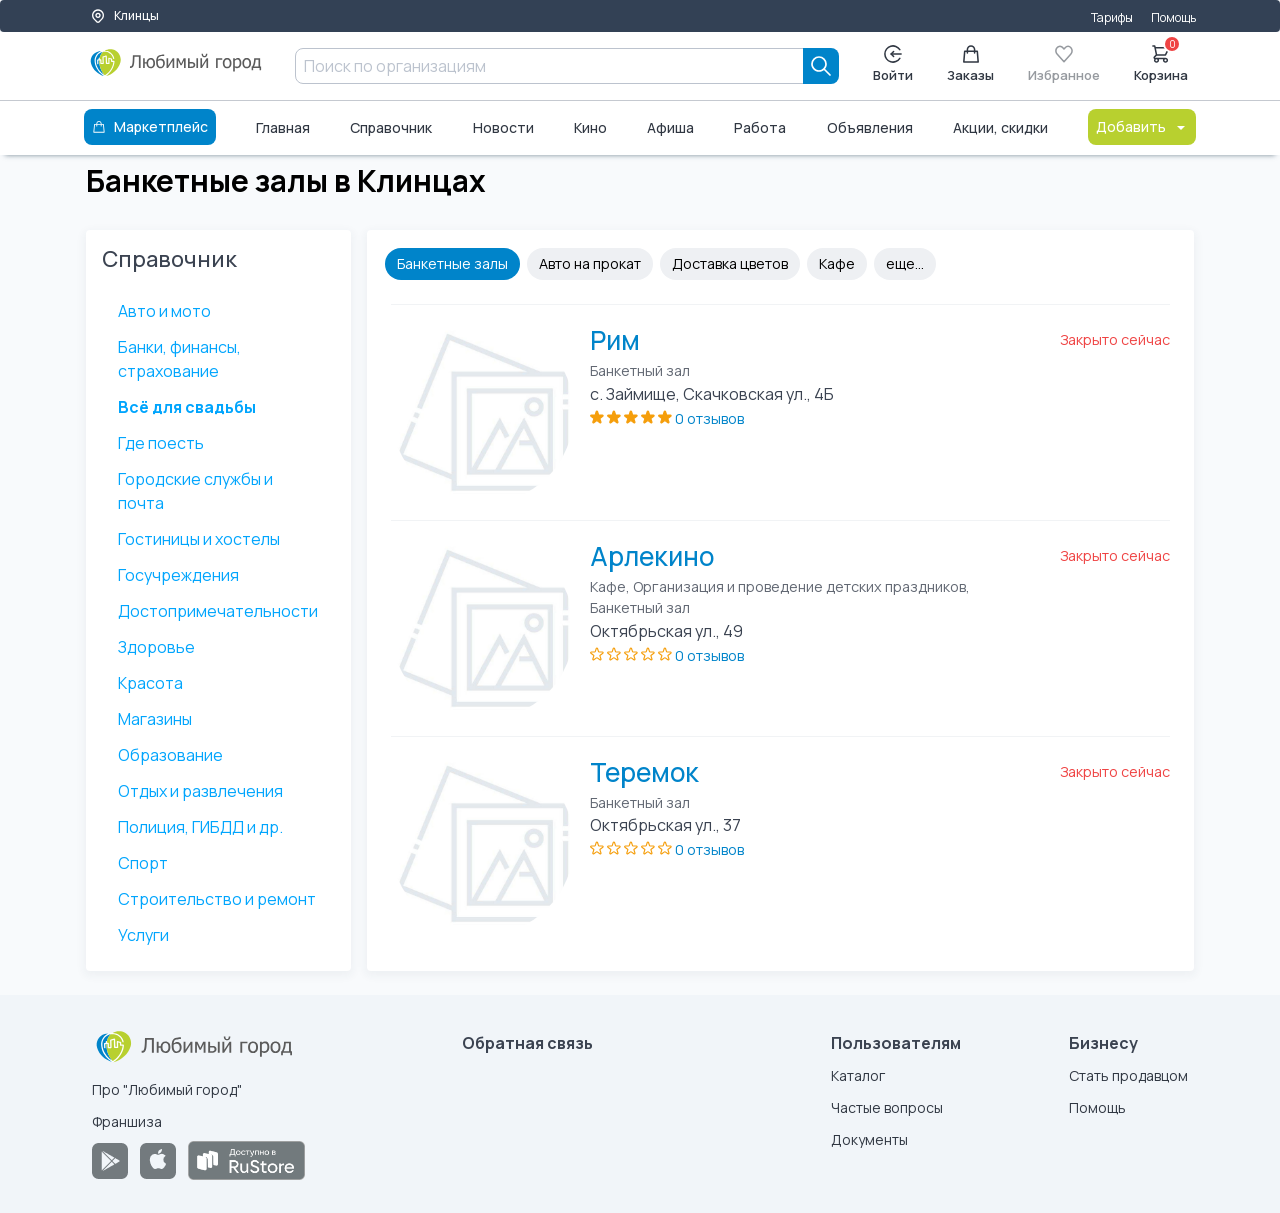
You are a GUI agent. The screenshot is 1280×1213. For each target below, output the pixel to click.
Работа (760, 127)
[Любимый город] (176, 70)
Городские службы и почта (195, 491)
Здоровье (156, 647)
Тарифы (1112, 17)
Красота (150, 683)
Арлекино (652, 556)
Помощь (1173, 17)
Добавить (1142, 126)
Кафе (837, 263)
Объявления (870, 127)
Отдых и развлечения (200, 791)
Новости (503, 127)
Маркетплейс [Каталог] (150, 126)
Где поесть (161, 443)
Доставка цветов (730, 263)
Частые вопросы (887, 1107)
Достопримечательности (218, 611)
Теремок (644, 772)
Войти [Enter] (893, 64)
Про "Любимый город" (167, 1089)
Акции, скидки (1000, 127)
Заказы (970, 64)
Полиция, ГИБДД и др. (200, 827)
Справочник (391, 127)
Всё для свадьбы (187, 407)
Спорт (143, 863)
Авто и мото (164, 311)
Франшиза (127, 1121)
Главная (283, 127)
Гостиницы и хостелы (199, 539)
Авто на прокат (590, 263)
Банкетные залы (452, 263)
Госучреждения (178, 575)
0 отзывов (709, 418)
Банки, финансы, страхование (179, 359)
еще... (905, 263)
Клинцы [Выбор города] (124, 15)
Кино (590, 127)
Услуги (143, 935)
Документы (869, 1139)
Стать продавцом (1128, 1075)
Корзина (1161, 62)
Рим (615, 340)
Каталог (858, 1075)
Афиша (670, 127)
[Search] (821, 66)
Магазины (155, 719)
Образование (170, 755)
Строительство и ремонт (217, 899)
